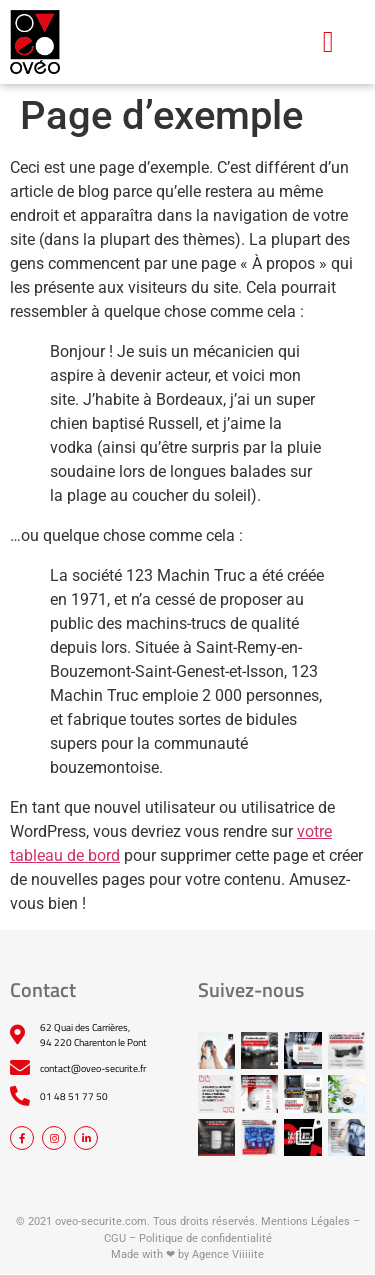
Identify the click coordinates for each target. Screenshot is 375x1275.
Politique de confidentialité (205, 1238)
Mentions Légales (305, 1221)
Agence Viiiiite (228, 1254)
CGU (115, 1238)
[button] (328, 41)
